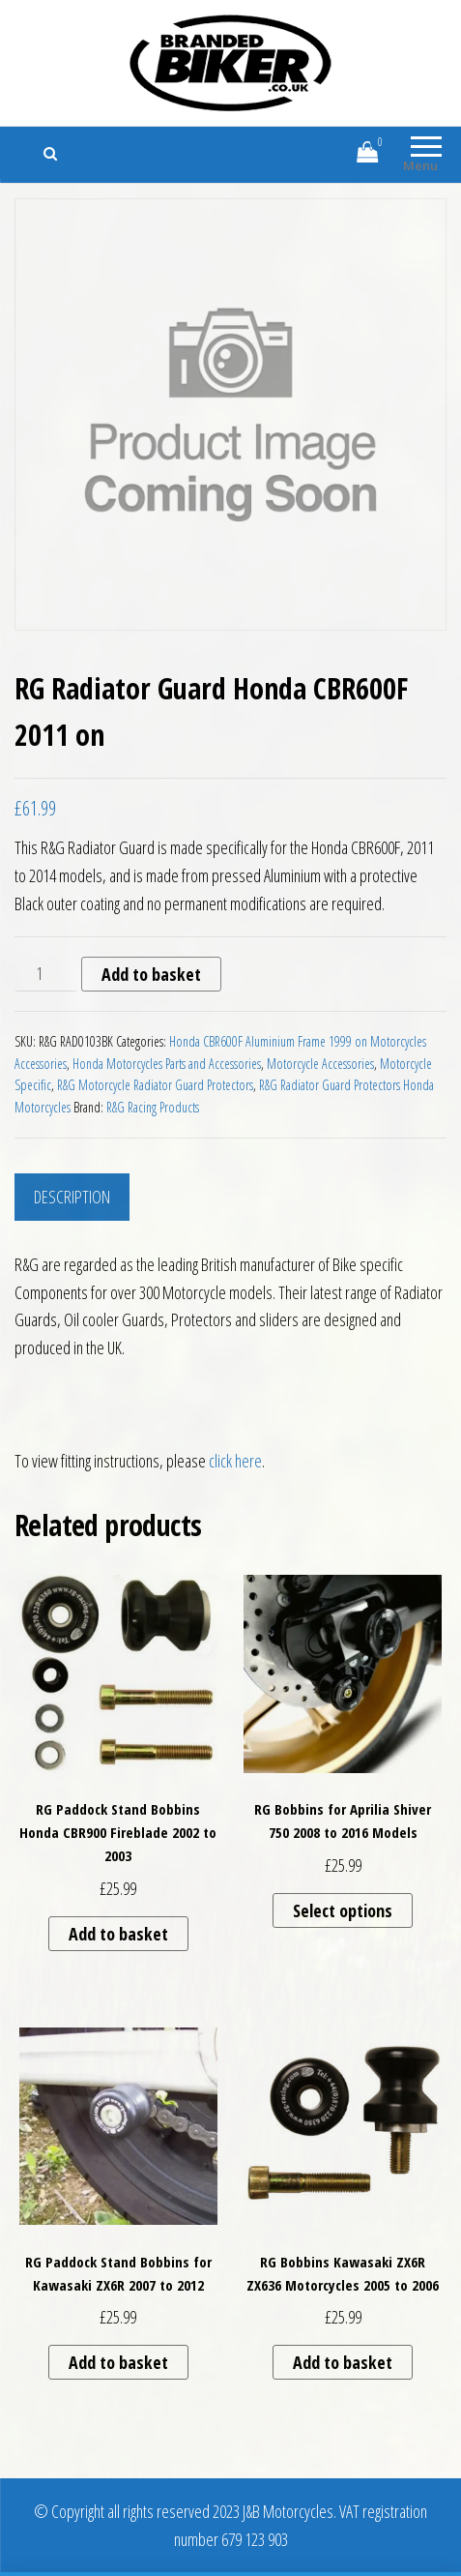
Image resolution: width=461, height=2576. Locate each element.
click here (235, 1460)
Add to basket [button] (118, 1933)
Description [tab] (72, 1196)
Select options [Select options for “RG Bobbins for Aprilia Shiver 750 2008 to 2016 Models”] (342, 1910)
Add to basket (151, 974)
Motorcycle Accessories (320, 1063)
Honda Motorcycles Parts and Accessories (166, 1063)
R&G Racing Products (152, 1107)
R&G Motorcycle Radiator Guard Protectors (155, 1085)
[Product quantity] (45, 974)
